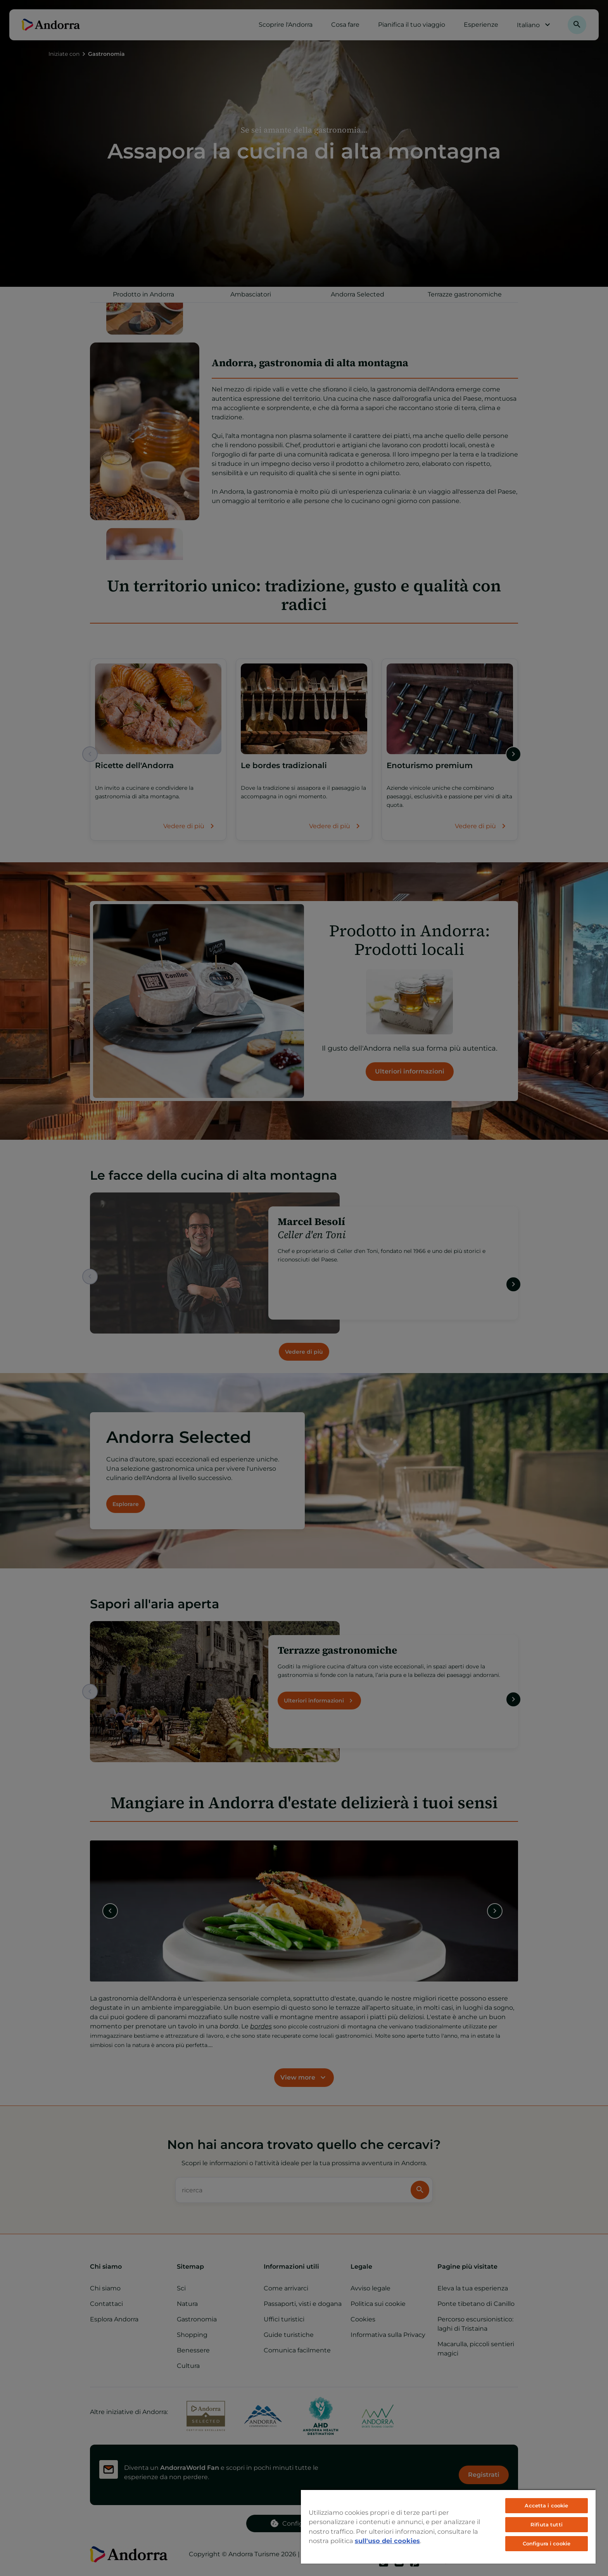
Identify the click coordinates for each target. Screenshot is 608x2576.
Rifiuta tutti (546, 2524)
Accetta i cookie (546, 2505)
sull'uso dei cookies (387, 2541)
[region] (448, 2526)
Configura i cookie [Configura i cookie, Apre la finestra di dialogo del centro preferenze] (546, 2543)
